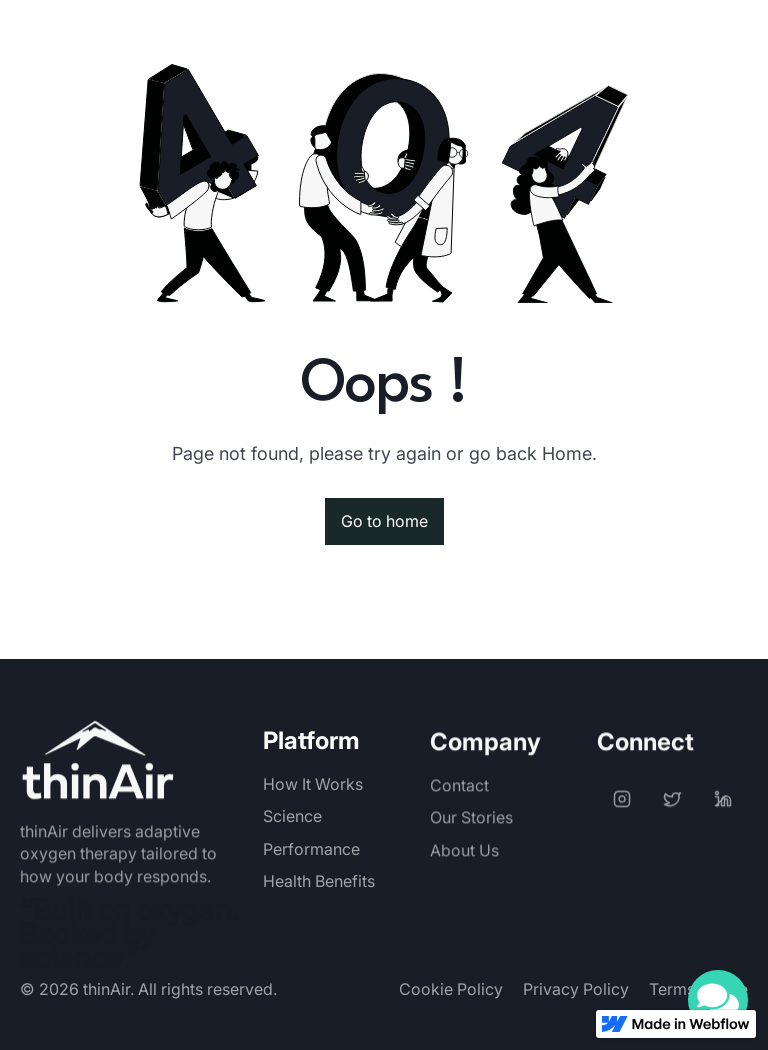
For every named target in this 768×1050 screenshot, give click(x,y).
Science (292, 816)
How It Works (313, 784)
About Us (464, 866)
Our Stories (471, 834)
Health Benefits (319, 881)
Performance (311, 849)
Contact (459, 802)
